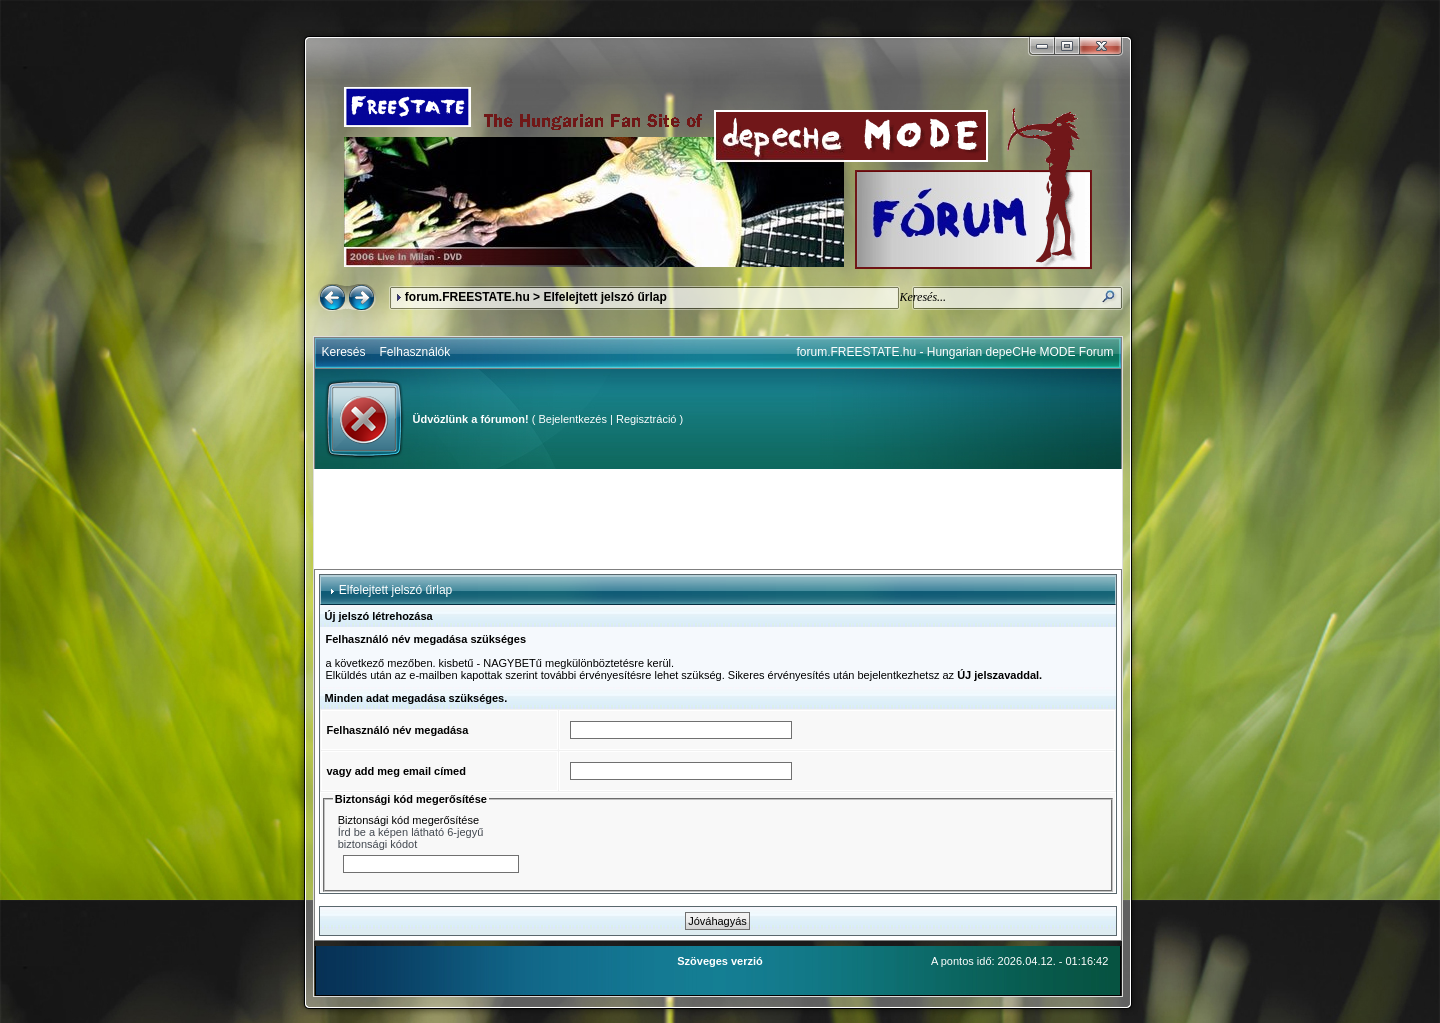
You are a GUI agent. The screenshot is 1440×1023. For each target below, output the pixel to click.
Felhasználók (415, 352)
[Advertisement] (718, 519)
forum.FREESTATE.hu (467, 297)
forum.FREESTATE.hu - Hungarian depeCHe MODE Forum (955, 352)
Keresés (344, 352)
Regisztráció (646, 419)
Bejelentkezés (572, 419)
